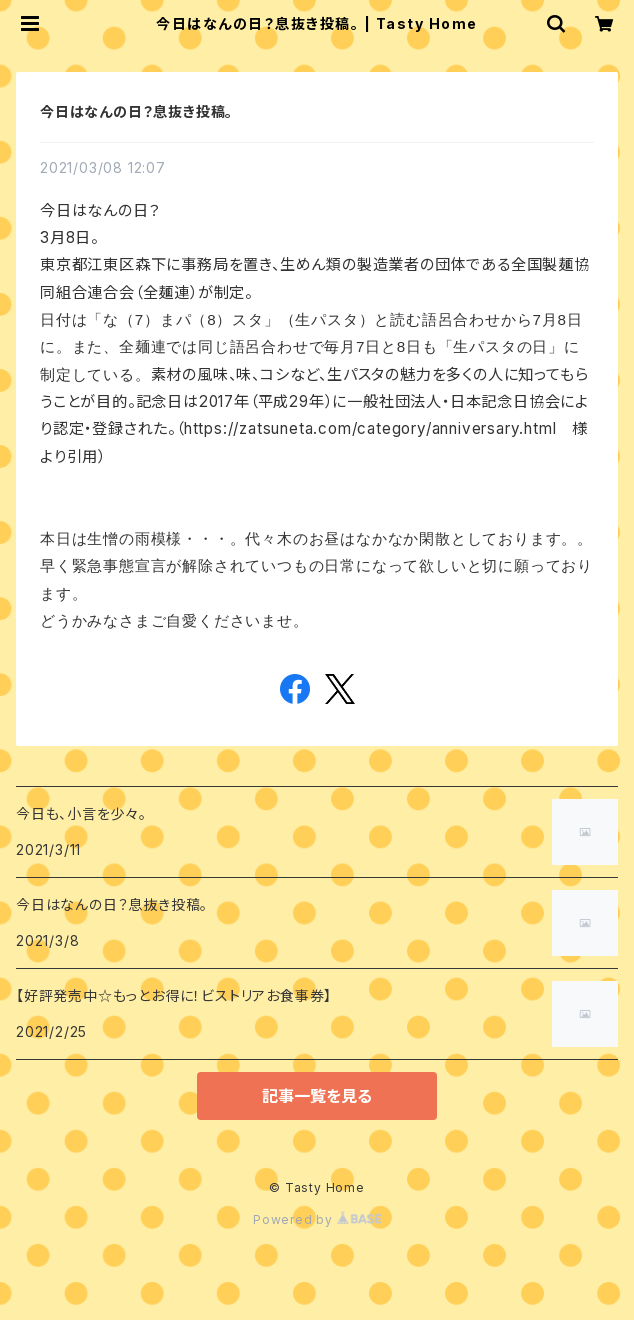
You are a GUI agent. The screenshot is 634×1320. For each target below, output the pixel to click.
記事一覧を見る (317, 1096)
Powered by (317, 1219)
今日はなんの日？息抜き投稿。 (136, 111)
